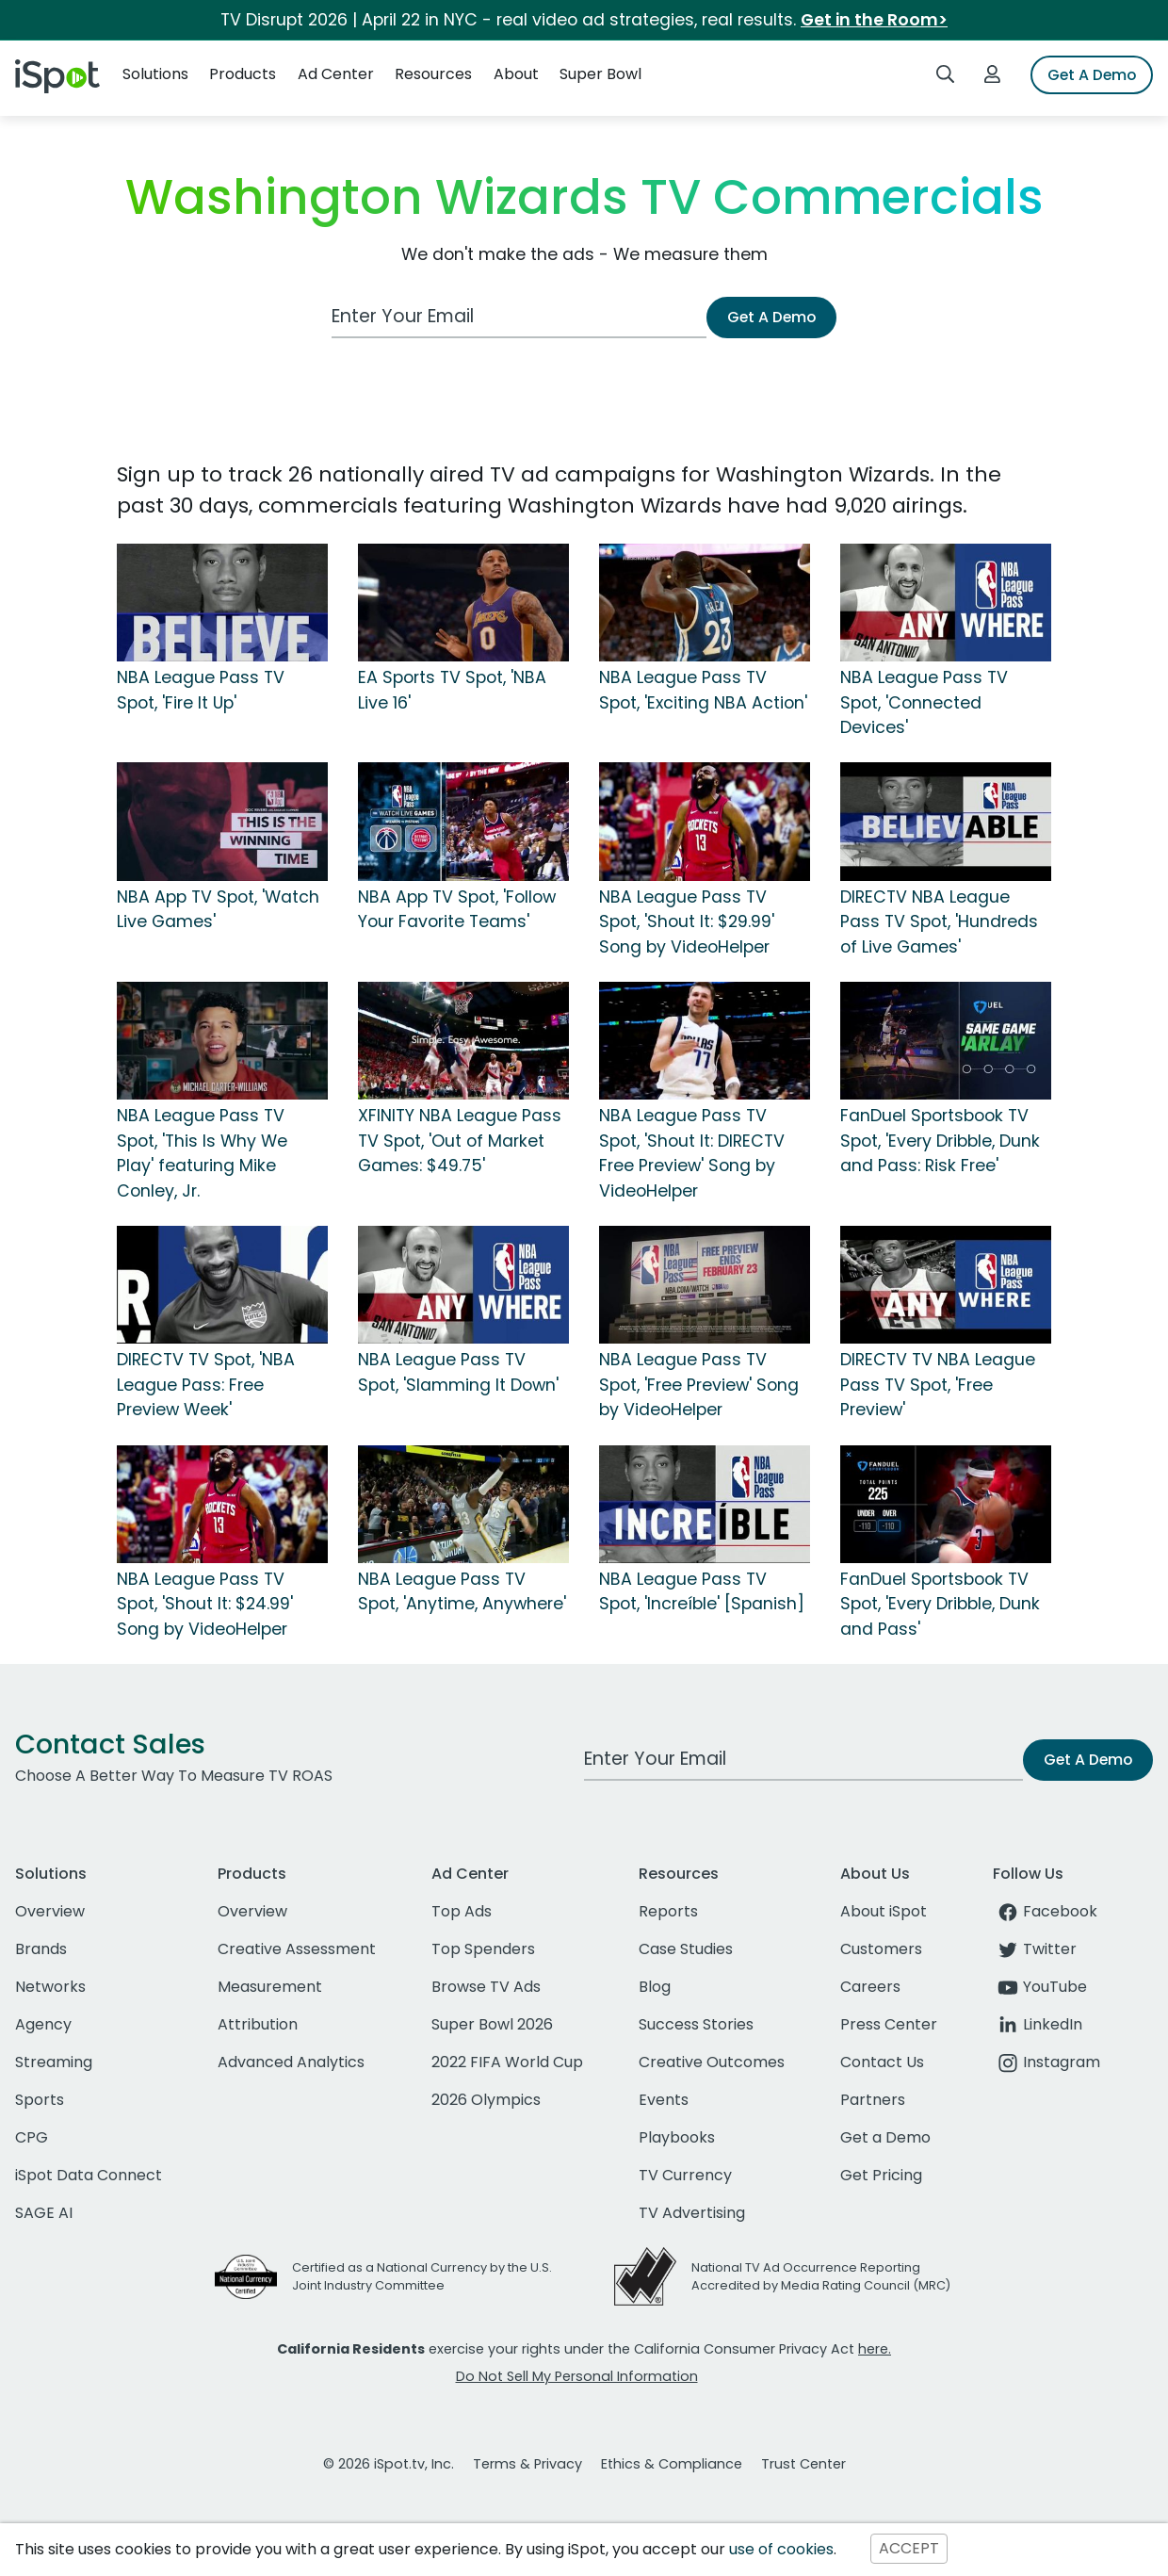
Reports (668, 1911)
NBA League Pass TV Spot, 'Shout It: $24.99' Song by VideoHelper (205, 1604)
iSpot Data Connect (88, 2175)
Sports (39, 2100)
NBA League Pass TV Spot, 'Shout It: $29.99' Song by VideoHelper (686, 922)
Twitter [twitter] (1035, 1949)
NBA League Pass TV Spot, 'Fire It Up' (200, 689)
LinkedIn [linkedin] (1037, 2024)
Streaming (53, 2062)
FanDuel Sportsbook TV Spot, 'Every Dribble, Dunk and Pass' (940, 1604)
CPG (31, 2137)
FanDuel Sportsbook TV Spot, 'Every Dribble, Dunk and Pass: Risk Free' (940, 1140)
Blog (655, 1986)
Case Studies (686, 1949)
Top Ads (461, 1911)
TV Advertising (692, 2213)
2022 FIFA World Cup (507, 2062)
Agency (43, 2024)
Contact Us (882, 2062)
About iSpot (883, 1911)
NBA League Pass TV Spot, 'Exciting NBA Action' (703, 689)
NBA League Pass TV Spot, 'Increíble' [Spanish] (701, 1591)
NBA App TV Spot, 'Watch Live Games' (218, 909)
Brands (41, 1949)
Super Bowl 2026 (492, 2024)
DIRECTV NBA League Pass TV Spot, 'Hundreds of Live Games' (939, 922)
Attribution (258, 2024)
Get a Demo (885, 2137)
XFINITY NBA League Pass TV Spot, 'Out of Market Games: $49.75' (459, 1140)
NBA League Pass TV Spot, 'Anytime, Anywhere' (462, 1591)
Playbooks (677, 2137)
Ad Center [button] (336, 74)
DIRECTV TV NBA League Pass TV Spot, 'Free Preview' (937, 1384)
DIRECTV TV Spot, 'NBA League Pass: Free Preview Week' (206, 1384)
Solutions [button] (155, 74)
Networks (50, 1986)
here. (874, 2349)
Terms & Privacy (527, 2463)
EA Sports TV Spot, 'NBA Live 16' (452, 689)
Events (664, 2100)
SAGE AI (44, 2213)
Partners (872, 2100)
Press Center (888, 2024)
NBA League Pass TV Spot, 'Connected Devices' (924, 702)
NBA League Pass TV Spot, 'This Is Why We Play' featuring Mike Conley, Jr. (202, 1152)
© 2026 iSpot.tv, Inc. (388, 2463)
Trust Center (803, 2463)
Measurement (270, 1986)
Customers (881, 1949)
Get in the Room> (874, 19)
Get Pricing (881, 2175)
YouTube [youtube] (1040, 1986)
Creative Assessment (297, 1949)
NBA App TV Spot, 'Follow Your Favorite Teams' (457, 909)
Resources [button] (433, 74)
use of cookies (781, 2549)
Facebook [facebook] (1045, 1911)
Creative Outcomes (712, 2062)
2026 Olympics (486, 2100)
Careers (870, 1986)
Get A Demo (1091, 75)
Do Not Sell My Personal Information (577, 2376)
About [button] (516, 74)
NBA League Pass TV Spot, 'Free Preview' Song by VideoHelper (699, 1384)
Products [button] (242, 74)
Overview (50, 1911)
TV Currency (685, 2175)
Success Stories (696, 2024)
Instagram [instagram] (1046, 2062)
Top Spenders (483, 1949)
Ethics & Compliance (671, 2463)
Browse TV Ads (486, 1986)
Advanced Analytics (291, 2062)
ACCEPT (909, 2549)
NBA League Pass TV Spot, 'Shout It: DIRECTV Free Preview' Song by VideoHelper (692, 1152)
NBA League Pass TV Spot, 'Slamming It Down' (458, 1371)
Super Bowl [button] (600, 74)
